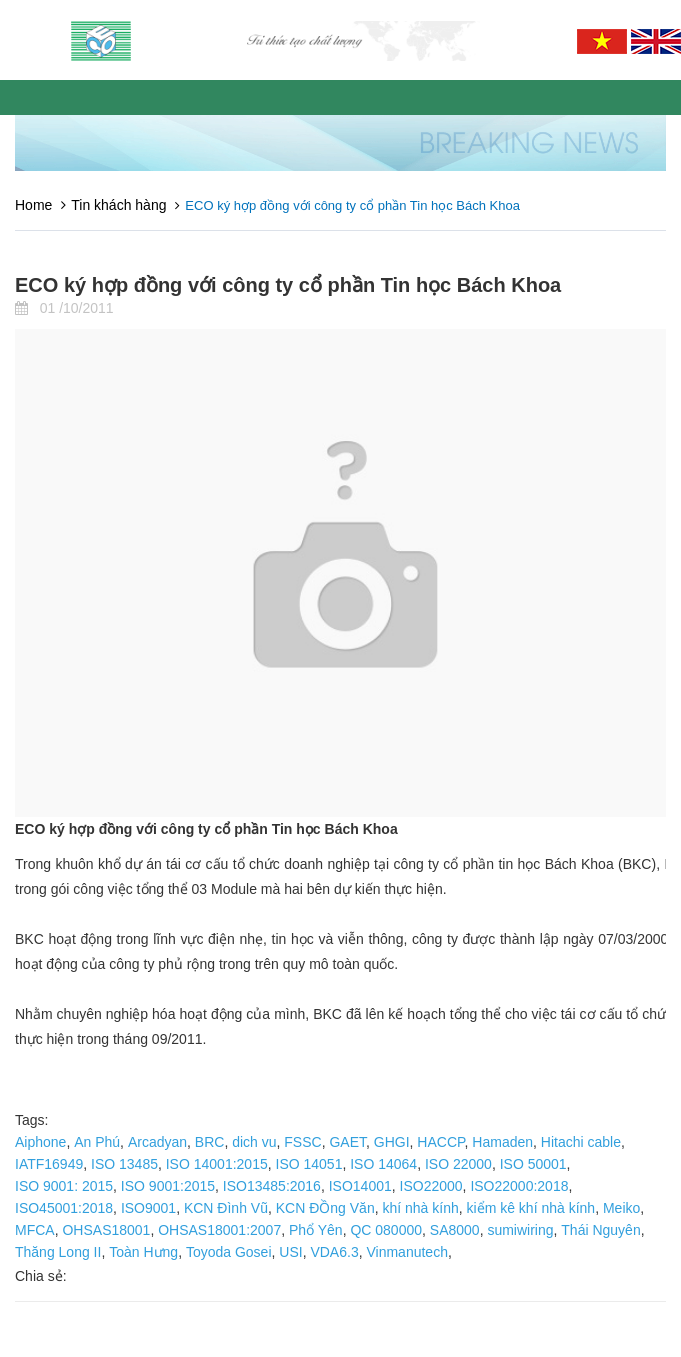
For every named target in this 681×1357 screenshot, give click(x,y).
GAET (347, 1142)
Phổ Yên (316, 1230)
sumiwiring (520, 1230)
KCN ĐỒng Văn (325, 1208)
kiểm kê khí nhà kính (531, 1208)
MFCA (35, 1230)
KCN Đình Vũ (226, 1208)
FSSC (302, 1142)
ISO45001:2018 (64, 1208)
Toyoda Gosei (229, 1252)
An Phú (97, 1142)
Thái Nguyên (600, 1230)
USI (290, 1252)
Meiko (621, 1208)
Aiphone (40, 1142)
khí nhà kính (420, 1208)
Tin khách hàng (118, 205)
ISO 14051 (309, 1164)
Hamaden (502, 1142)
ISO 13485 (124, 1164)
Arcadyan (157, 1142)
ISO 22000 (458, 1164)
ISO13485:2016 (272, 1186)
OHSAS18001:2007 (219, 1230)
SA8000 (455, 1230)
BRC (210, 1142)
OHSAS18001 (106, 1230)
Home (33, 205)
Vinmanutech (406, 1252)
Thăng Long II (58, 1252)
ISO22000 (431, 1186)
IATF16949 (49, 1164)
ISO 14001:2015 (217, 1164)
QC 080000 (386, 1230)
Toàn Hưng (143, 1252)
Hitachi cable (581, 1142)
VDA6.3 (334, 1252)
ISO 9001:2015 (168, 1186)
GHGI (392, 1142)
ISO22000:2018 (519, 1186)
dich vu (254, 1142)
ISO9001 (148, 1208)
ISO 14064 (383, 1164)
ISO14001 (360, 1186)
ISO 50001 (533, 1164)
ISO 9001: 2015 (64, 1186)
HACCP (440, 1142)
